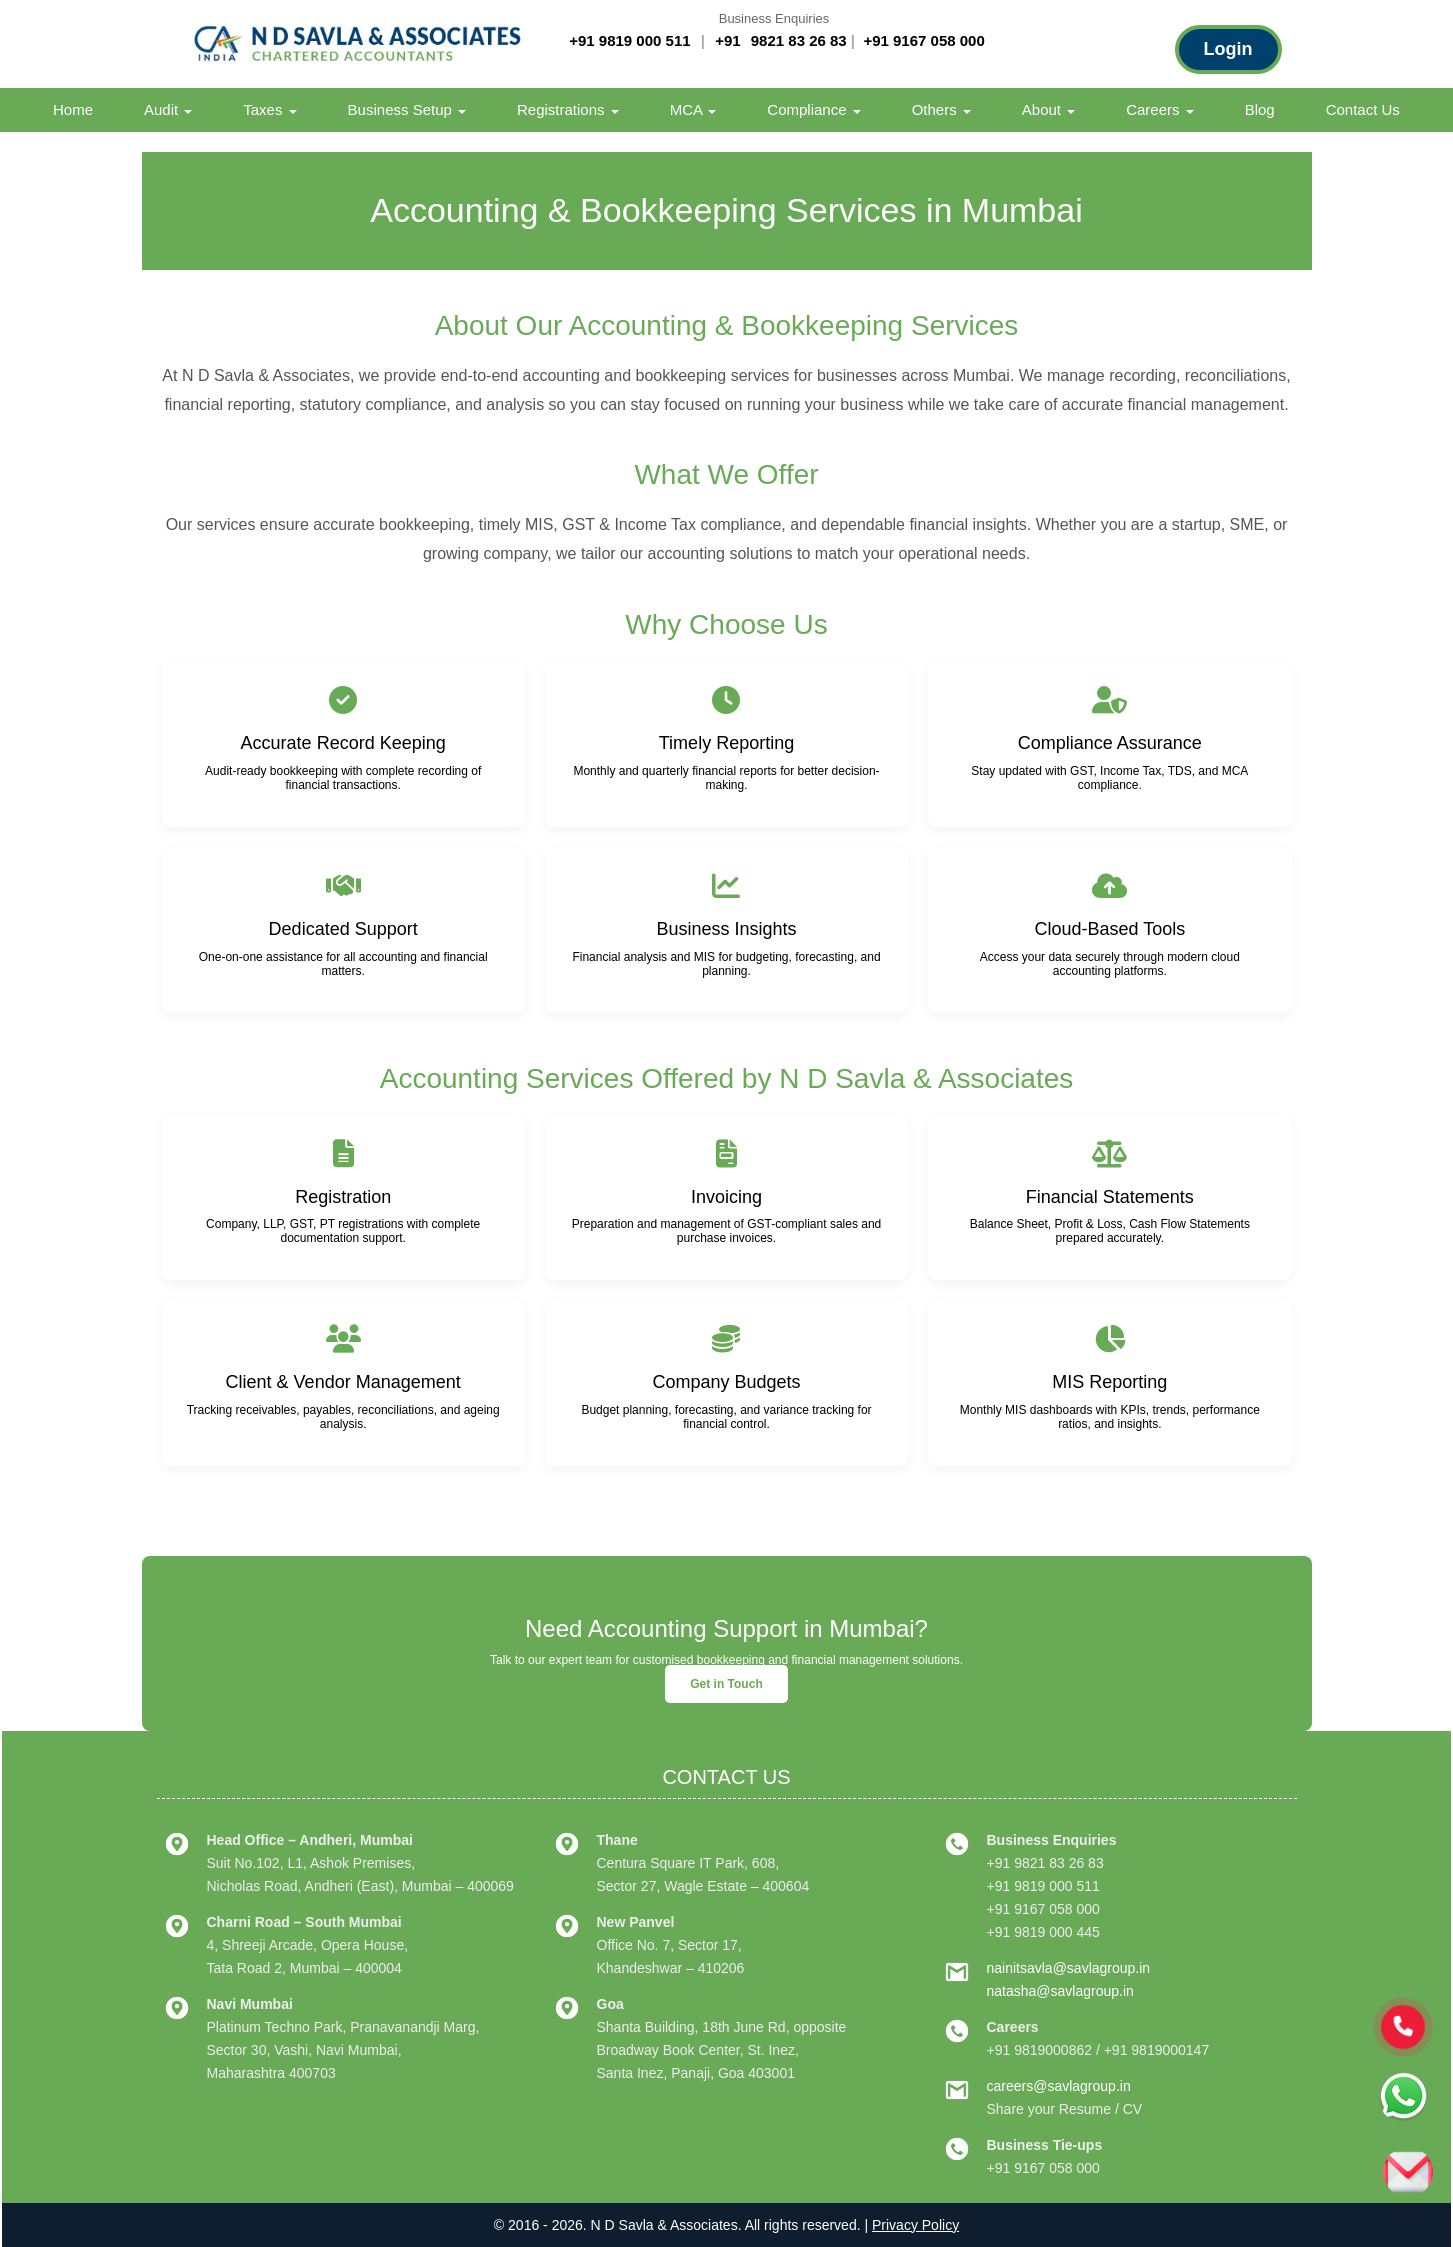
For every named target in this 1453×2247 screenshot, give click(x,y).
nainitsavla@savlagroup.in (1069, 1968)
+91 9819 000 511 (629, 40)
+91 (730, 40)
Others (941, 109)
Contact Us (1363, 109)
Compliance (813, 109)
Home (73, 109)
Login (1228, 49)
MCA (693, 109)
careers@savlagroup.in (1059, 2086)
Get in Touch (726, 1684)
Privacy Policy (915, 2225)
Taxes (269, 109)
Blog (1260, 109)
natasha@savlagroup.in (1060, 1991)
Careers (1160, 109)
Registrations (568, 109)
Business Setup (407, 109)
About (1048, 109)
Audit (168, 109)
